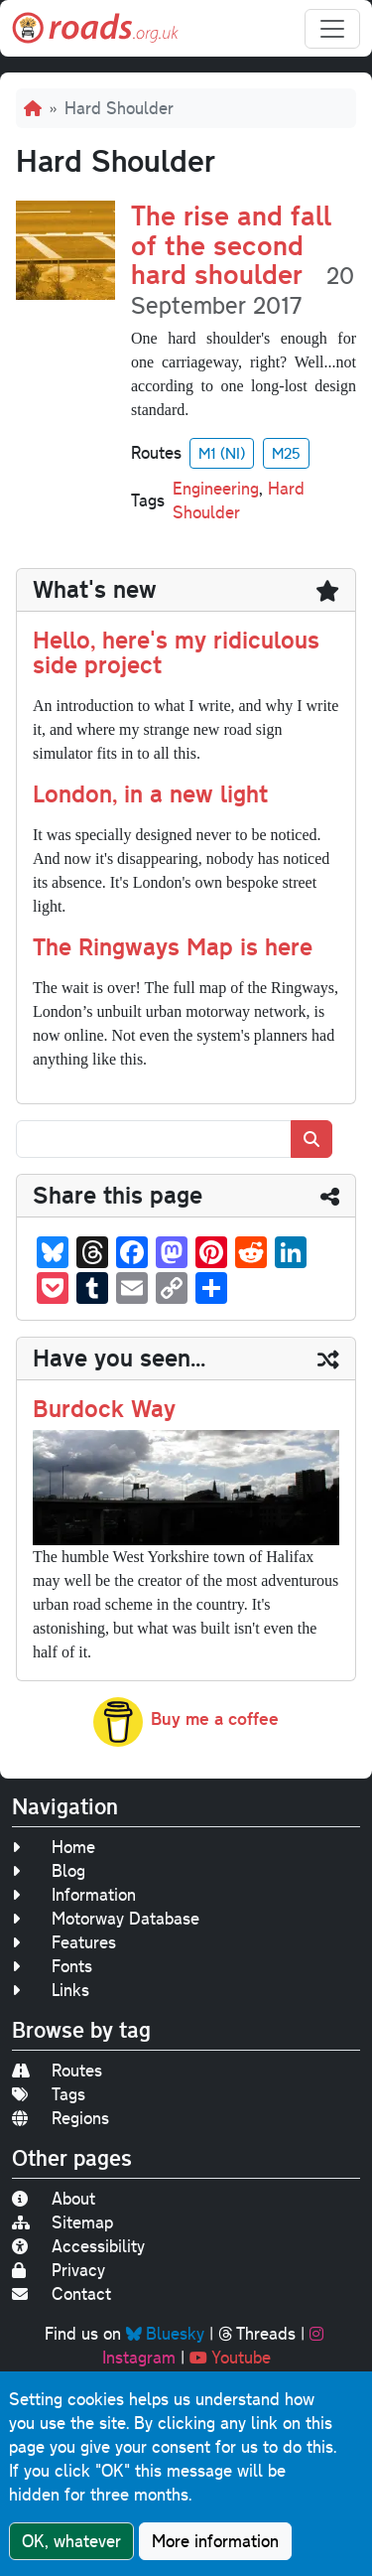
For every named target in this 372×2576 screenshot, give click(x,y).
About (53, 2198)
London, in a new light (150, 793)
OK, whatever (71, 2542)
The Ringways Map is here (172, 946)
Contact (61, 2293)
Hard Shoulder (239, 500)
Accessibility (78, 2245)
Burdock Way (104, 1408)
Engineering (216, 488)
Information (74, 1894)
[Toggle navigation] (332, 29)
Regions (60, 2117)
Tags (48, 2093)
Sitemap (62, 2222)
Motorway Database (105, 1918)
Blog (48, 1870)
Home (53, 1846)
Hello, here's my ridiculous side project (176, 652)
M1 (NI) (221, 453)
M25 (286, 453)
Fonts (52, 1965)
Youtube (230, 2357)
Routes (57, 2070)
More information (215, 2542)
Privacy (58, 2269)
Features (64, 1942)
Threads (257, 2333)
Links (50, 1989)
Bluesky (165, 2333)
